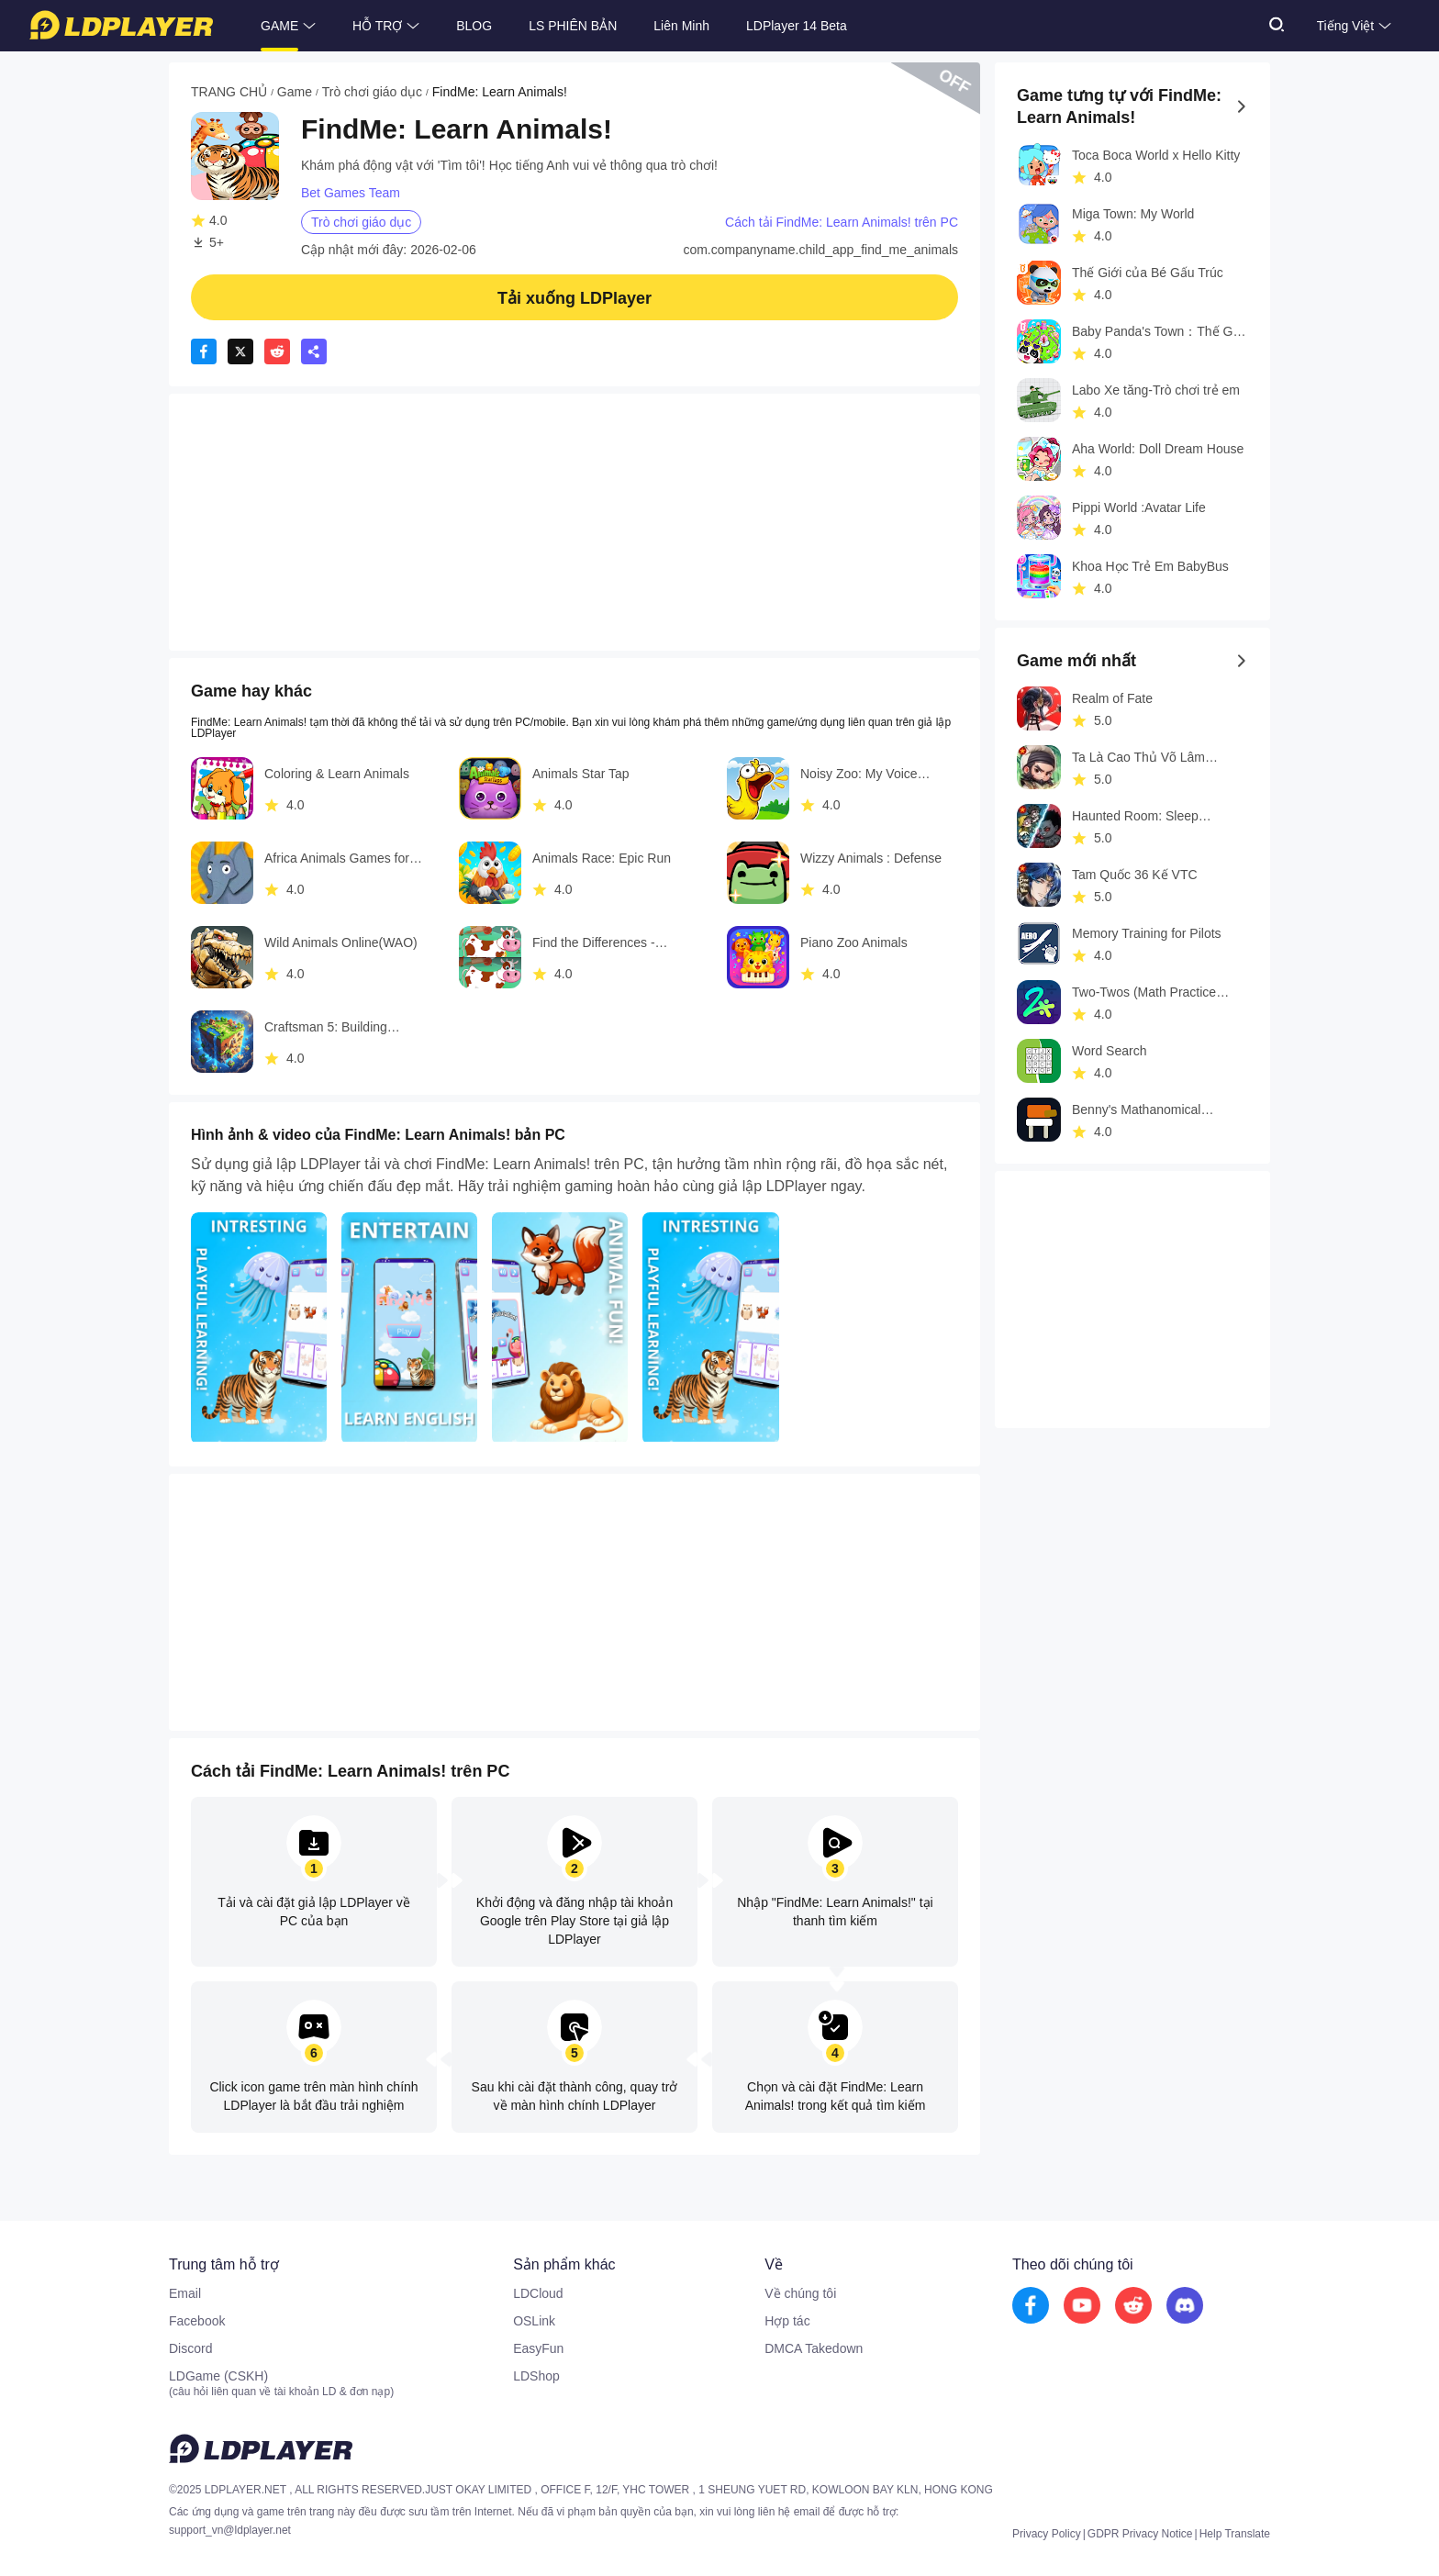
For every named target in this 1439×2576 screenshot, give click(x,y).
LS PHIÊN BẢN (573, 25)
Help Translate (1234, 2533)
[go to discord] (1184, 2306)
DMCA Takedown (813, 2348)
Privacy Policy (1046, 2533)
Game (294, 91)
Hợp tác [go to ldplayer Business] (786, 2320)
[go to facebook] (1030, 2306)
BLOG (474, 25)
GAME (279, 25)
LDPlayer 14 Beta (796, 25)
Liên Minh (681, 25)
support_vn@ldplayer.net (230, 2530)
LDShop (536, 2376)
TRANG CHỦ (229, 91)
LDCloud (538, 2293)
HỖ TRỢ (377, 25)
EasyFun (538, 2348)
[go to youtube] (1082, 2306)
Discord (190, 2348)
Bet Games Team (350, 192)
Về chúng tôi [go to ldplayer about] (800, 2293)
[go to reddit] (1133, 2306)
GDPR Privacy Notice (1140, 2533)
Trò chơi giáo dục (372, 91)
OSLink (534, 2320)
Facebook (197, 2320)
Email (185, 2293)
